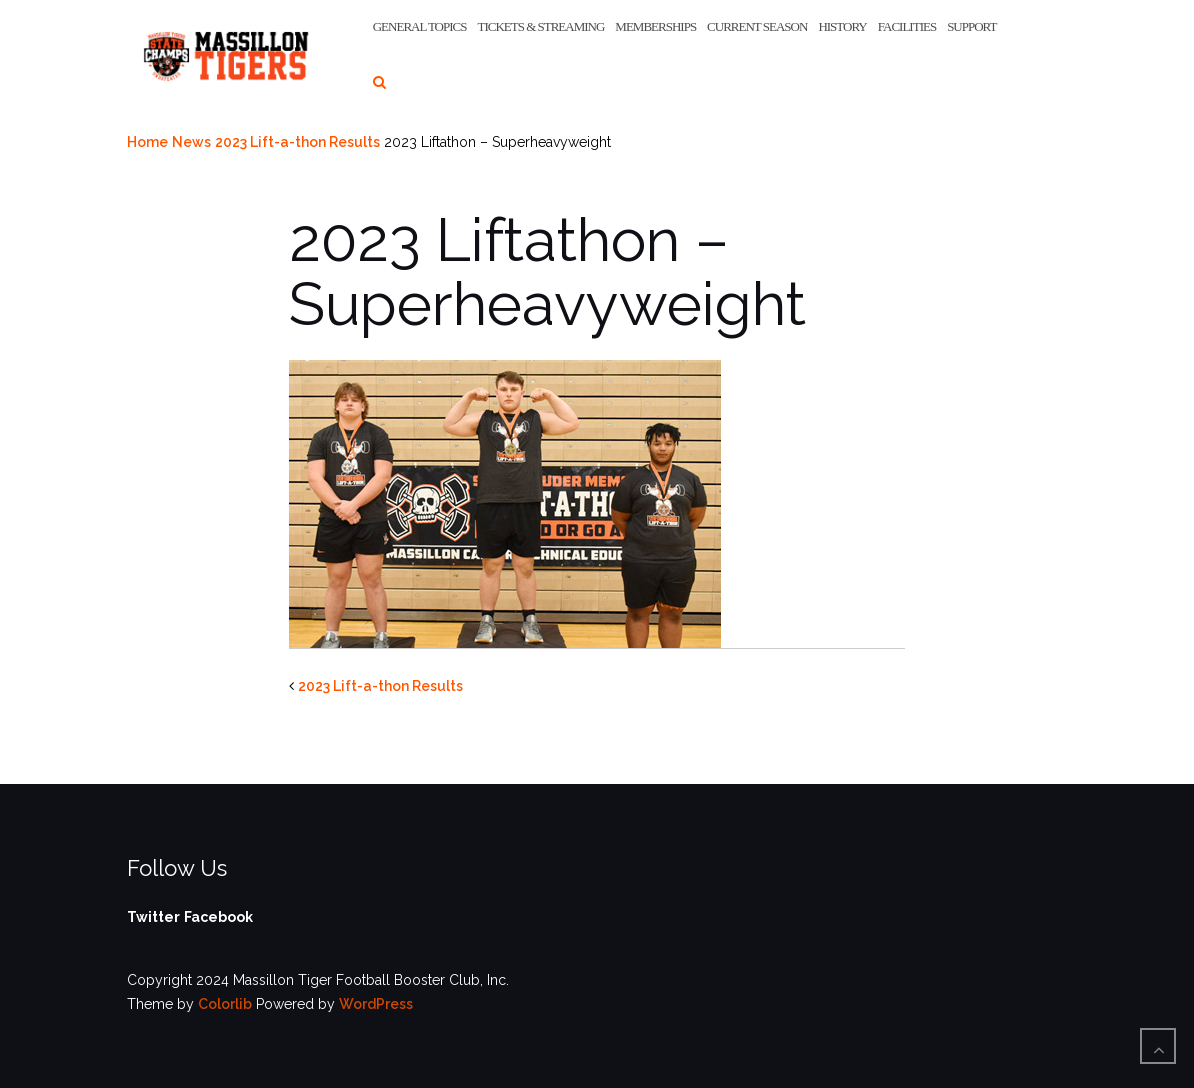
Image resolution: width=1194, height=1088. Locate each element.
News (191, 142)
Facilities (907, 26)
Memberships (655, 26)
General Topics (420, 26)
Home (147, 142)
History (842, 26)
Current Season (757, 26)
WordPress (376, 1004)
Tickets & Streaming (540, 26)
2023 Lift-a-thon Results (297, 142)
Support (971, 26)
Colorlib (225, 1004)
